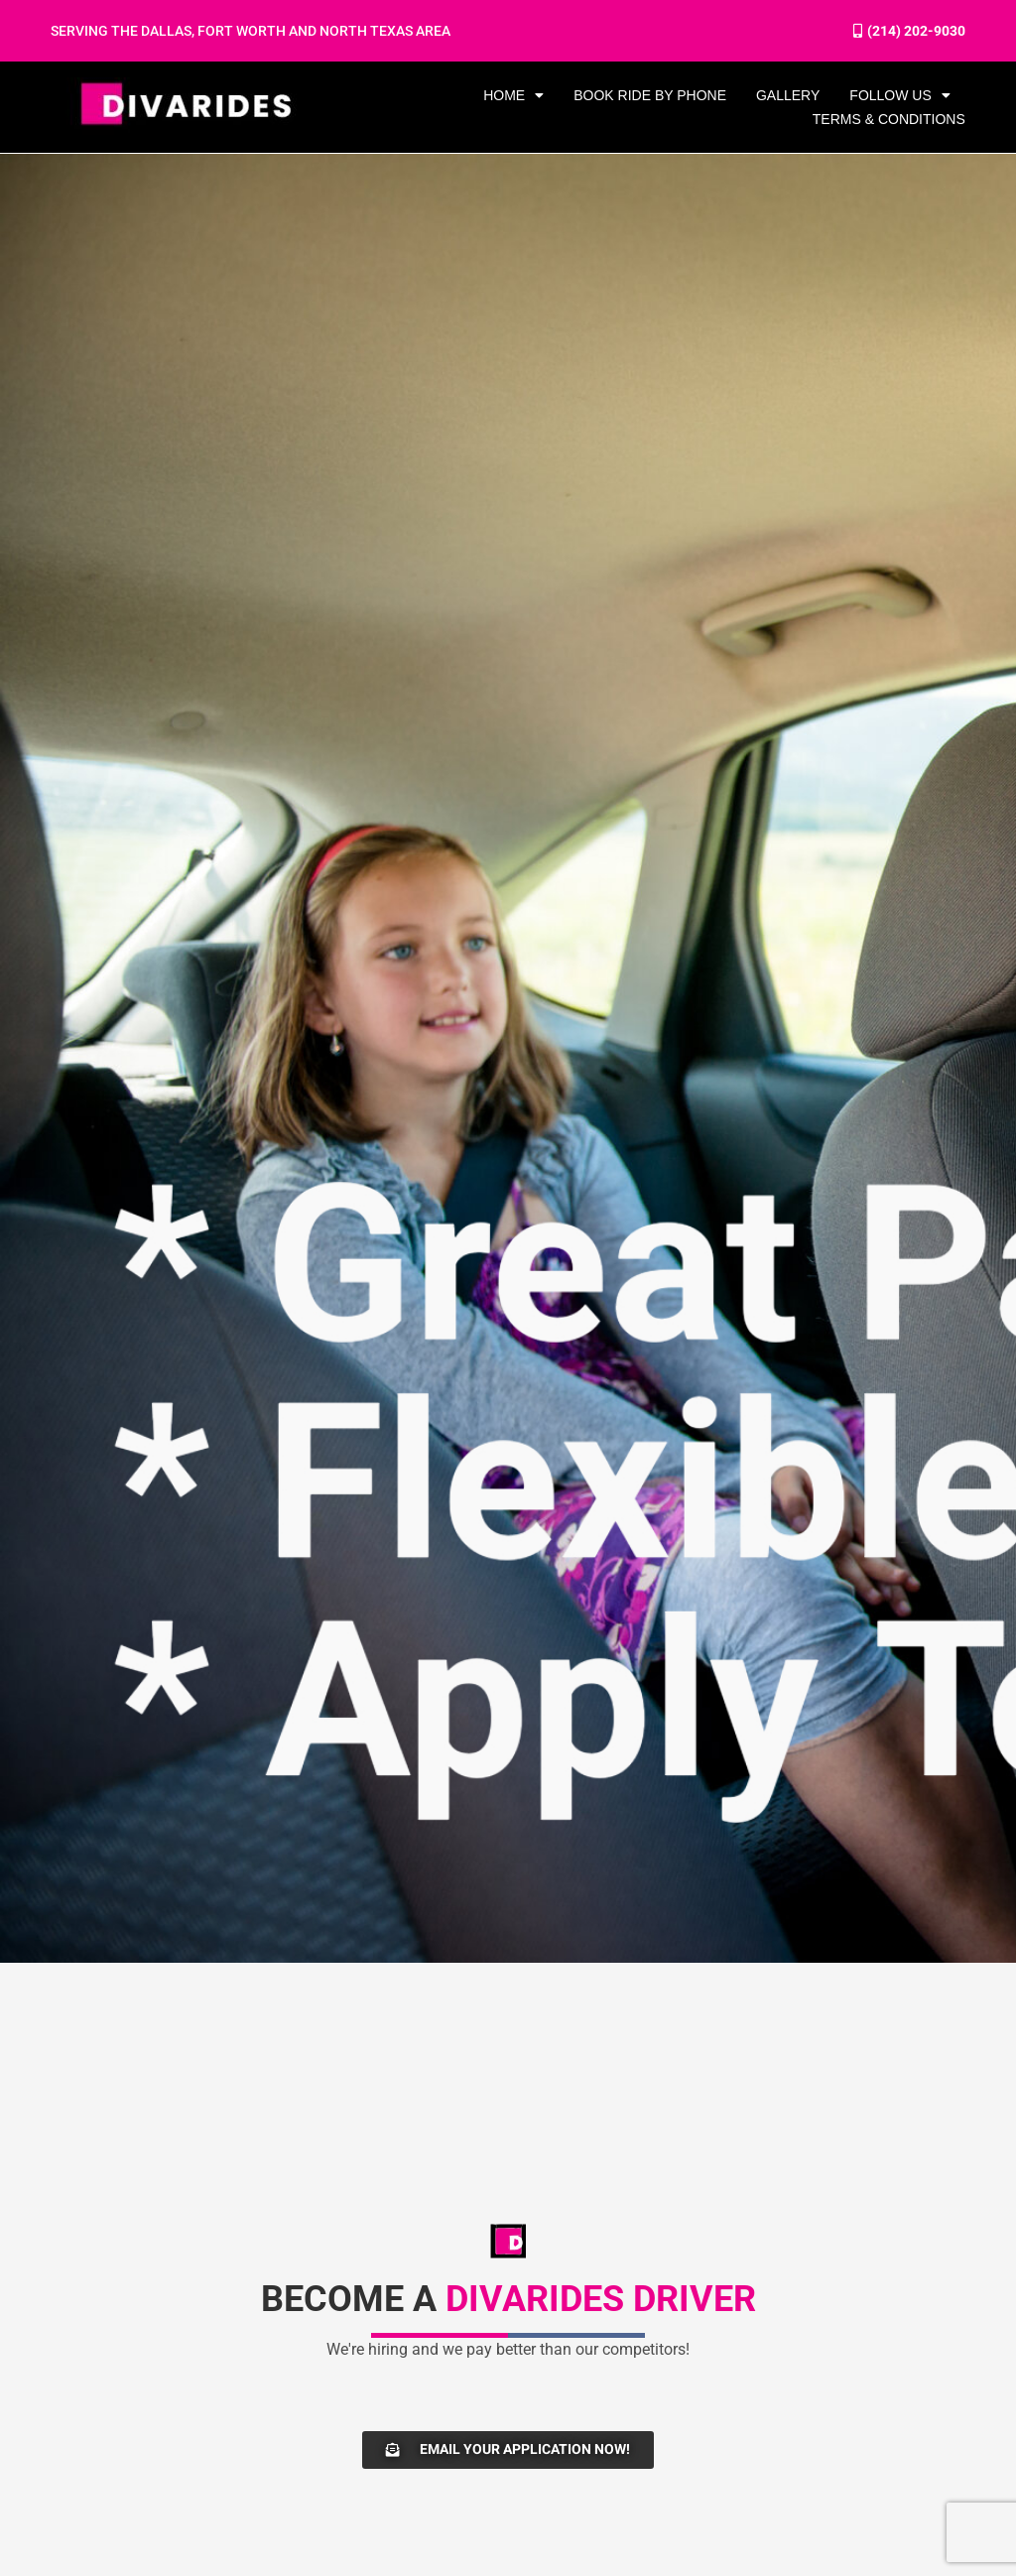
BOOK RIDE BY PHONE (649, 95)
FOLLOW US (899, 95)
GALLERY (788, 95)
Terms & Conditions (889, 119)
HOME (513, 95)
